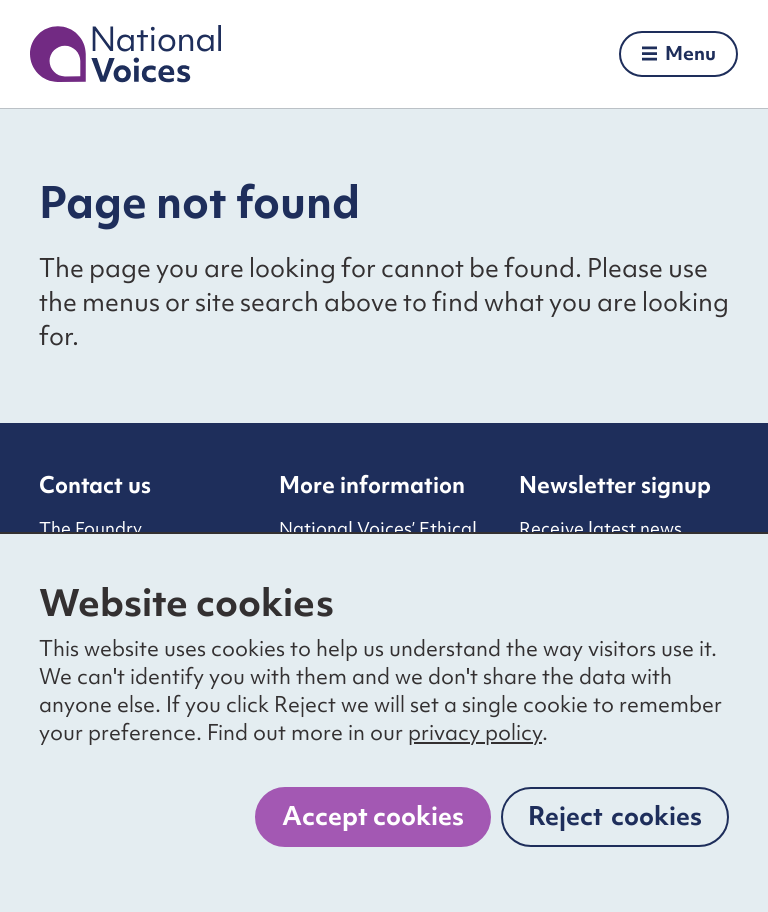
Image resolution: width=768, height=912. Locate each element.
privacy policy (475, 732)
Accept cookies (373, 816)
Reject (615, 816)
